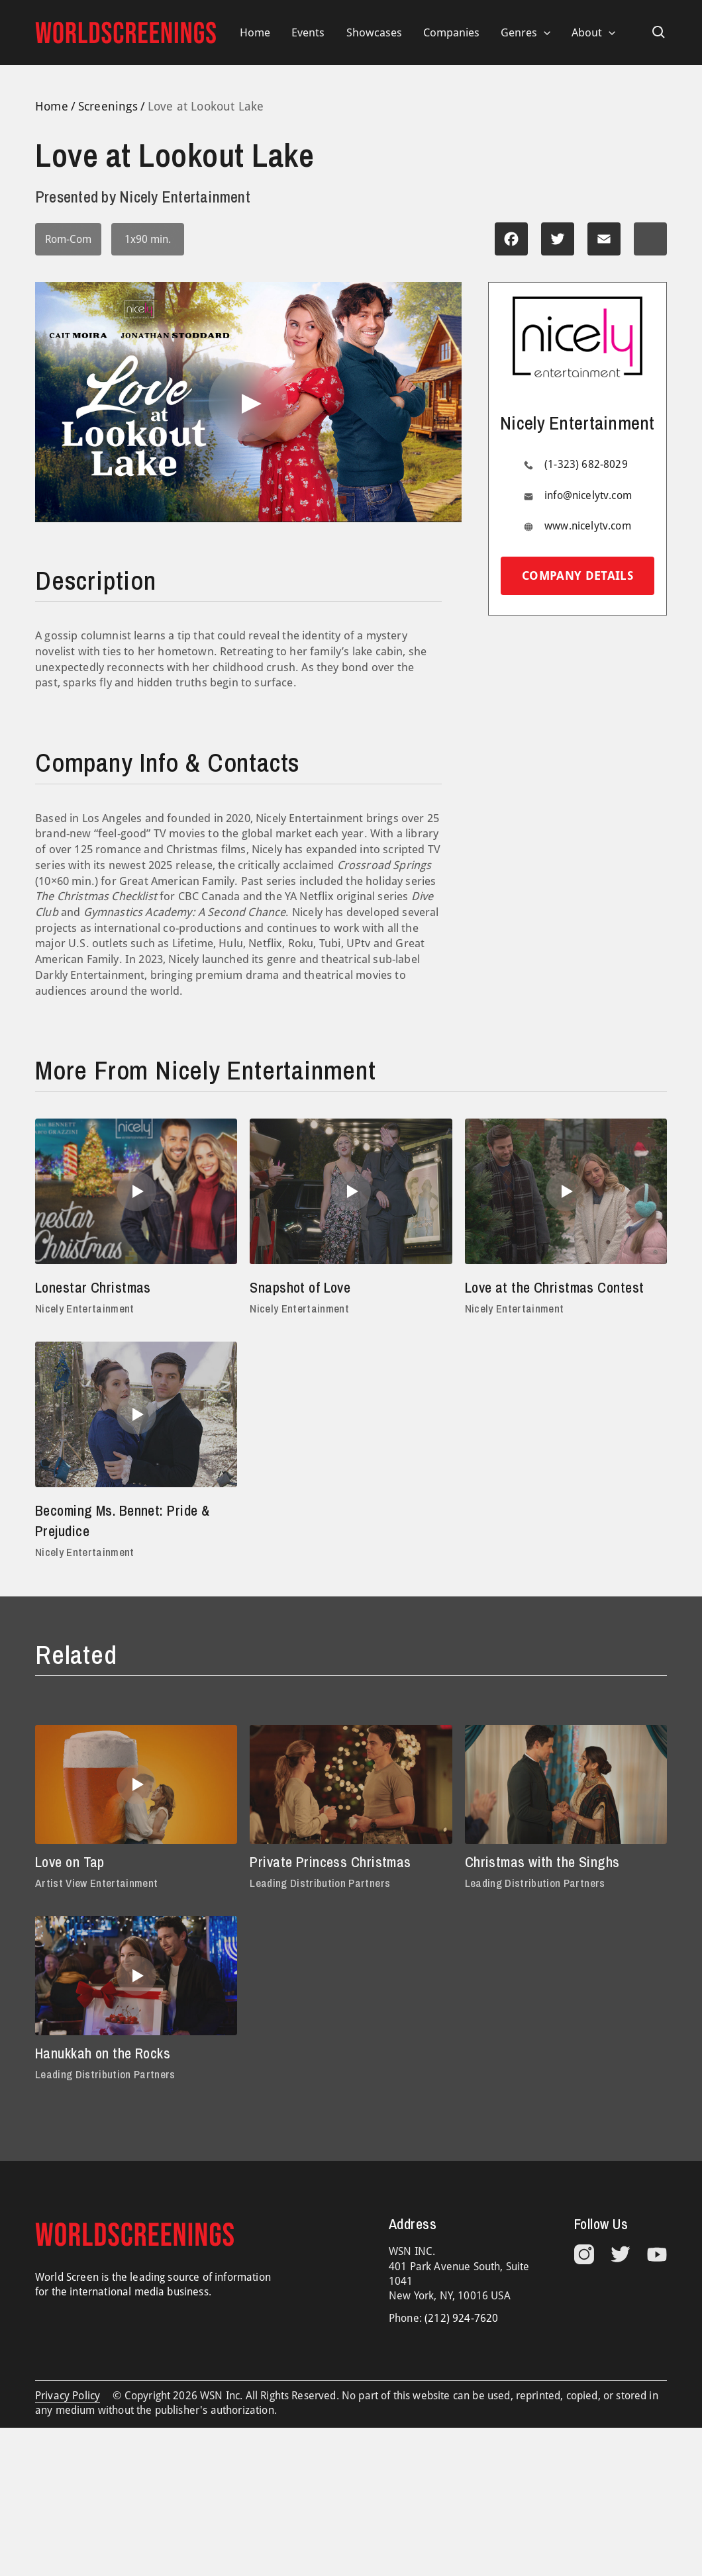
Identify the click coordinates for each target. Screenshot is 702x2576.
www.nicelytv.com (587, 526)
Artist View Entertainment (96, 1882)
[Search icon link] (659, 32)
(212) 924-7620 (461, 2318)
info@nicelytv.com (588, 495)
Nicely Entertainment (84, 1308)
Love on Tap (70, 1862)
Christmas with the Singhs (542, 1862)
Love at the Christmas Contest (554, 1287)
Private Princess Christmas (330, 1862)
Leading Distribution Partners (320, 1882)
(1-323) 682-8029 (586, 464)
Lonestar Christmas (93, 1287)
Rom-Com (68, 239)
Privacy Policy (67, 2395)
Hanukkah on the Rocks (102, 2053)
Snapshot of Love (300, 1287)
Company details (577, 575)
